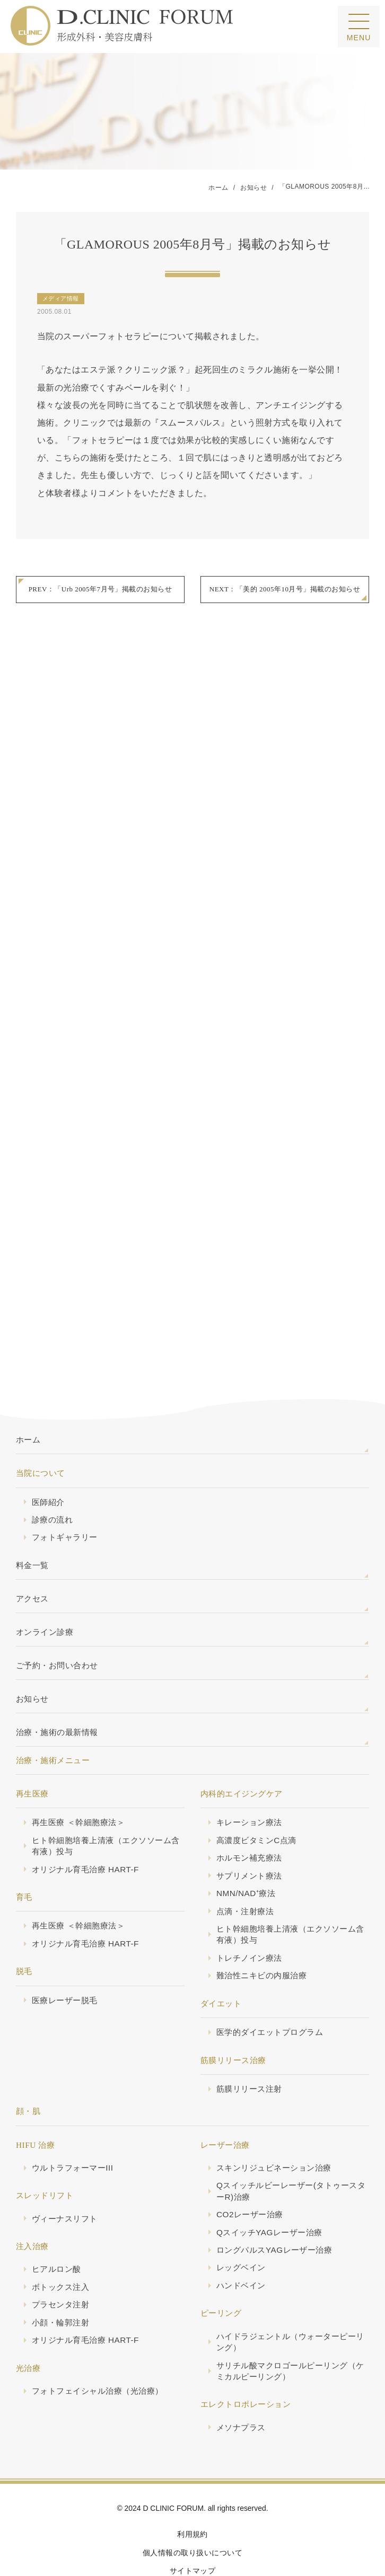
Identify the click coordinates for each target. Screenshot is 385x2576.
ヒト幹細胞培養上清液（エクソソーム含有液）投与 (106, 1809)
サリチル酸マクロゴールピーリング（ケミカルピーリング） (290, 2334)
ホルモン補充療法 (249, 1820)
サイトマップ (193, 2534)
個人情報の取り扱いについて (192, 2516)
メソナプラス (241, 2391)
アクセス (32, 1560)
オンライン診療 (44, 1593)
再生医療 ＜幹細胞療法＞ (78, 1785)
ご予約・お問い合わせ (57, 1627)
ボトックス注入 (60, 2250)
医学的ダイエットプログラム (269, 1995)
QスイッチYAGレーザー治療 (269, 2195)
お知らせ (32, 1661)
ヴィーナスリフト (65, 2181)
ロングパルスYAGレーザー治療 (274, 2213)
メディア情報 (60, 299)
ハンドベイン (241, 2248)
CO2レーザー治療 (249, 2177)
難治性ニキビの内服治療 (261, 1938)
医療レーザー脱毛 (65, 1963)
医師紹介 (48, 1463)
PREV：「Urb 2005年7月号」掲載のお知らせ (100, 590)
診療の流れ (52, 1481)
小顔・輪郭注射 (60, 2285)
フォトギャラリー (65, 1498)
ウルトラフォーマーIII (72, 2131)
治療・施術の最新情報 (57, 1694)
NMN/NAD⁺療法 (246, 1856)
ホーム (28, 1401)
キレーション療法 (249, 1785)
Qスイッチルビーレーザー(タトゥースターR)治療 (290, 2154)
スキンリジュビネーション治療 (273, 2131)
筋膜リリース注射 (249, 2052)
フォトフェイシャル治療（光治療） (97, 2354)
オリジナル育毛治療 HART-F (85, 1832)
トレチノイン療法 (249, 1920)
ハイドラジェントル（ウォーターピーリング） (290, 2305)
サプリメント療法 (249, 1838)
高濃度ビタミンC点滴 (256, 1803)
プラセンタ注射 (60, 2267)
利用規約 (192, 2498)
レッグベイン (241, 2231)
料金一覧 (32, 1527)
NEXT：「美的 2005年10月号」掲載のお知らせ (284, 590)
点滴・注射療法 (245, 1874)
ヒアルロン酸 (56, 2232)
